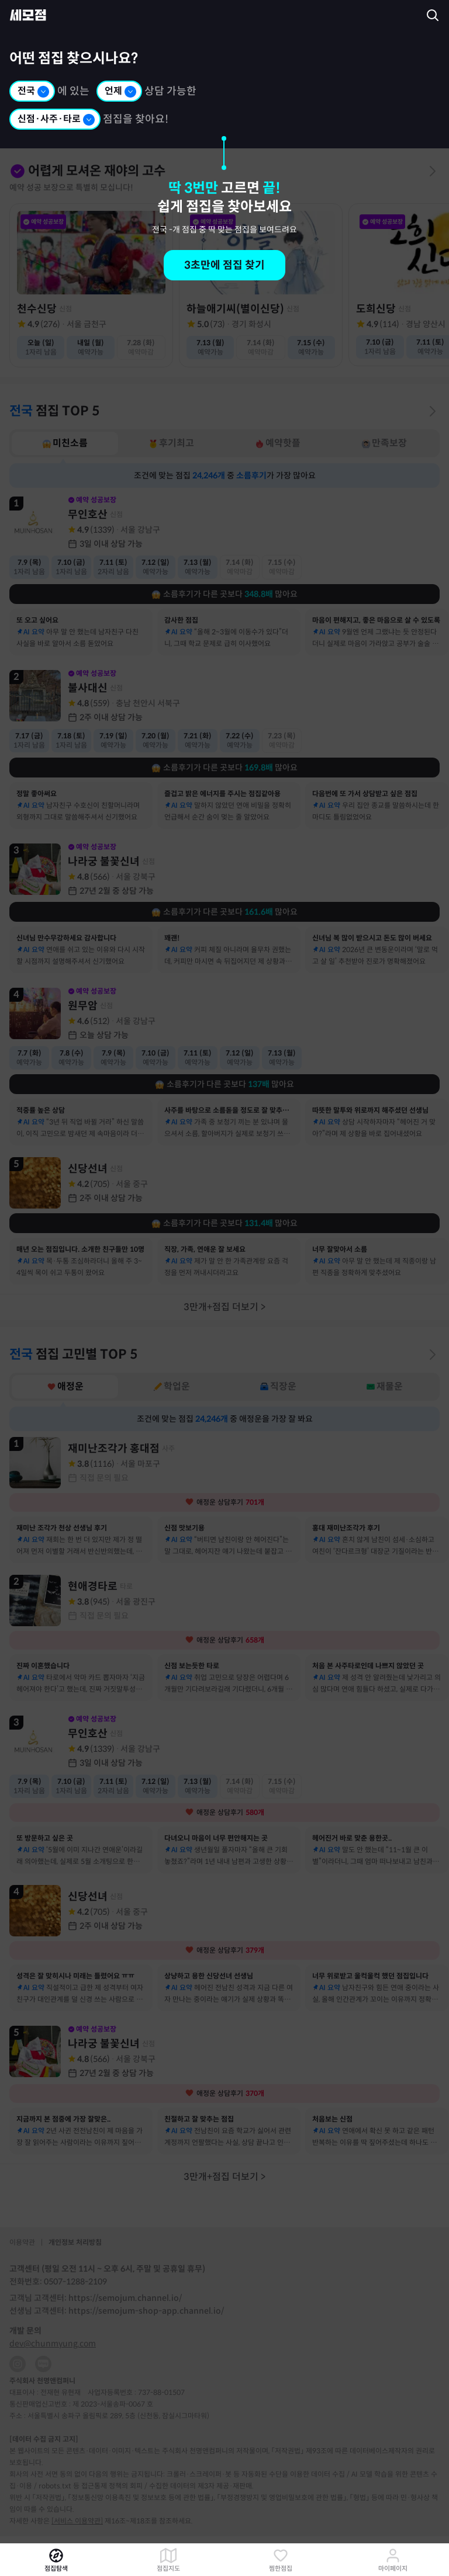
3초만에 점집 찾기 (224, 265)
